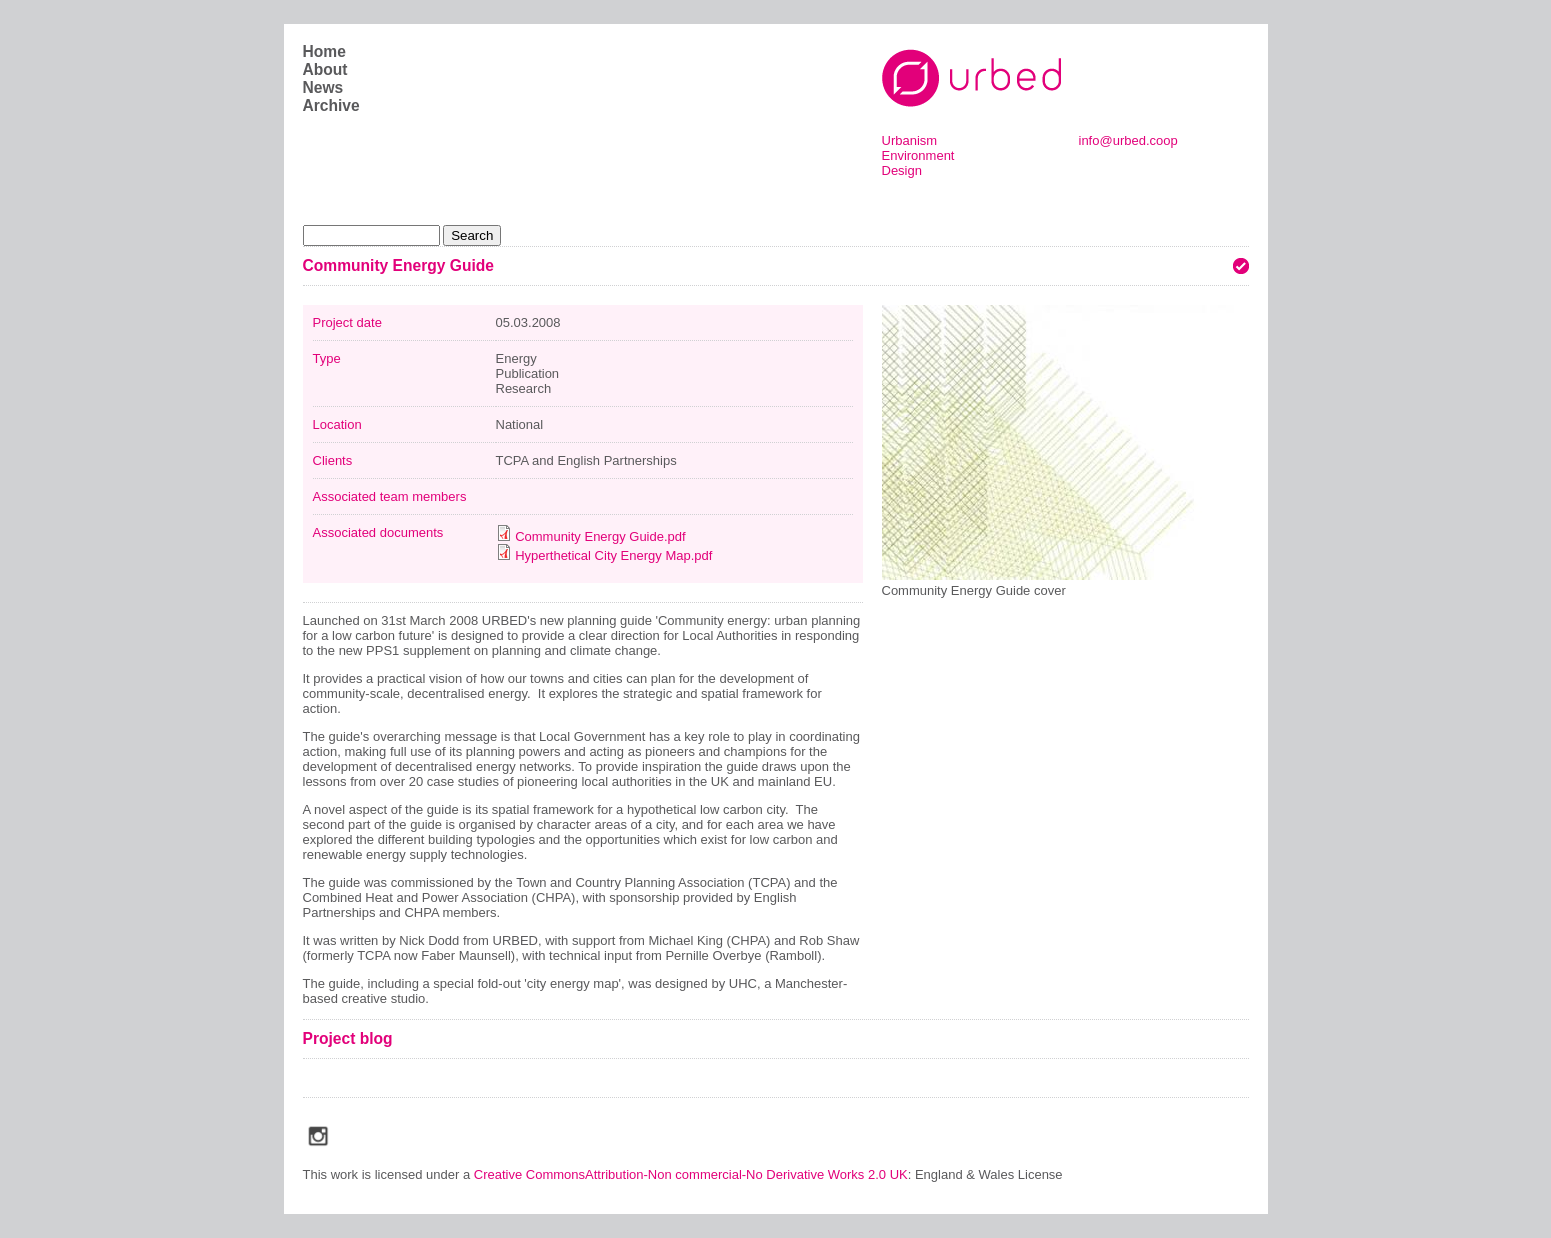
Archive (331, 105)
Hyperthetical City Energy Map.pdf (613, 555)
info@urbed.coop (1128, 140)
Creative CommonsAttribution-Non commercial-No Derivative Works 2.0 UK (691, 1174)
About (325, 69)
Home (324, 51)
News (323, 87)
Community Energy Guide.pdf (600, 536)
